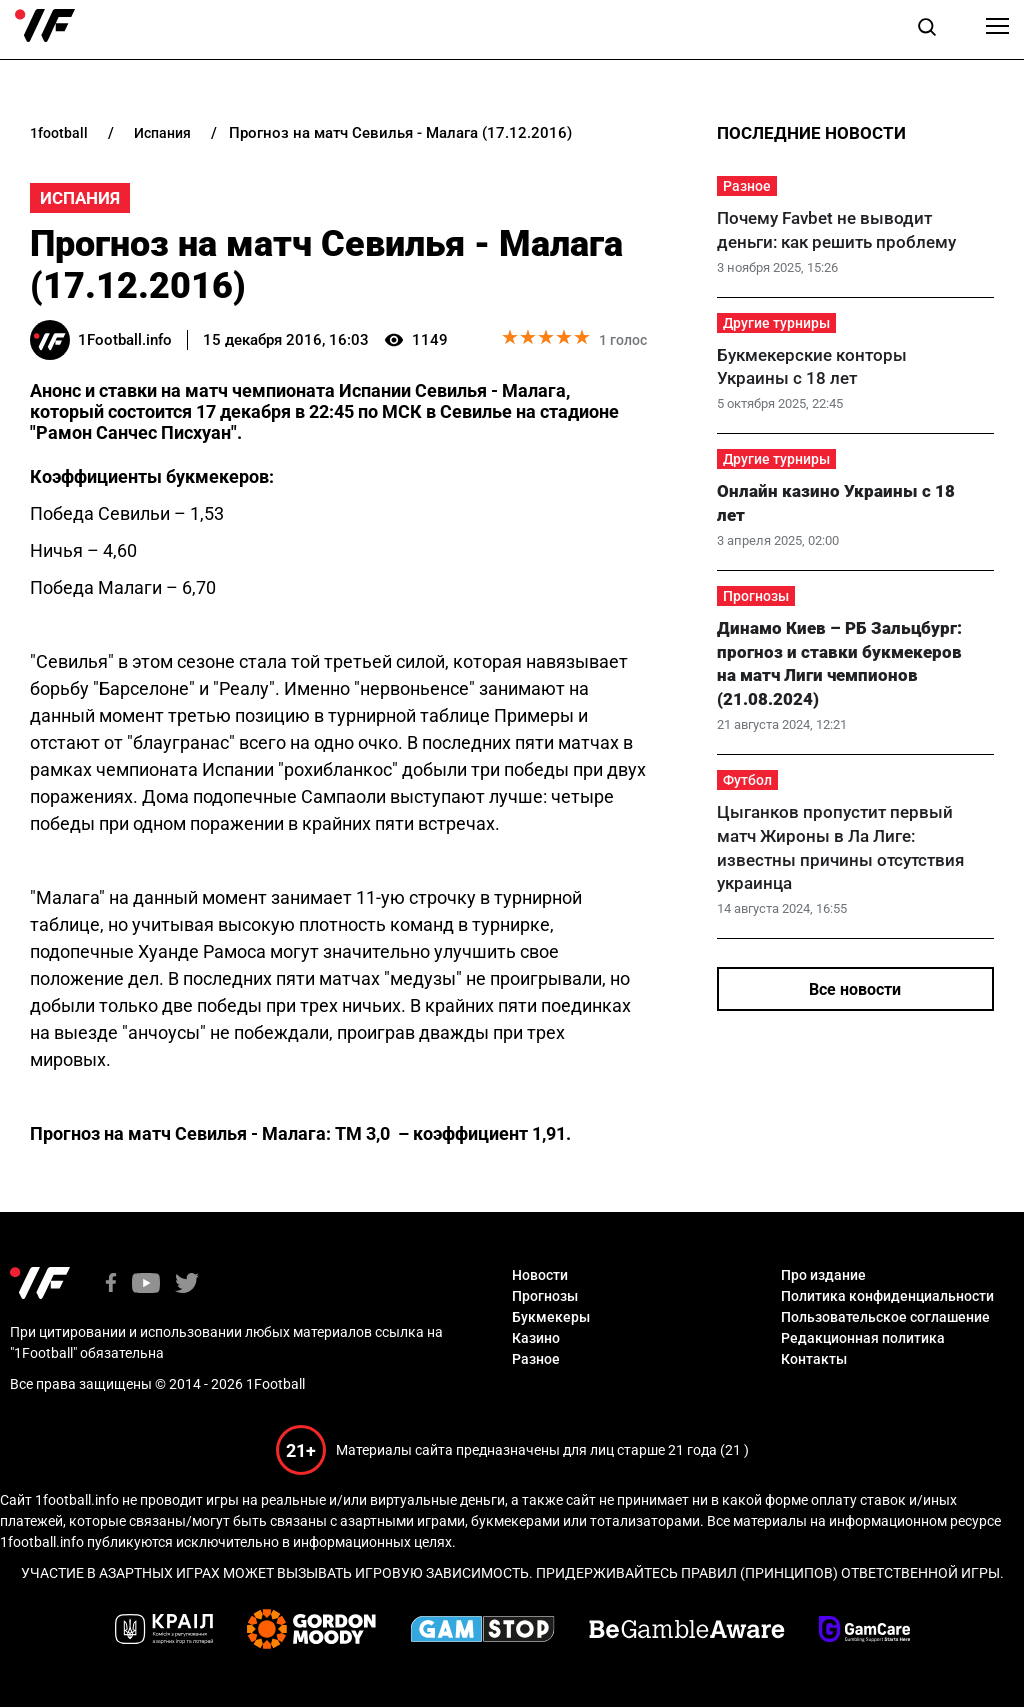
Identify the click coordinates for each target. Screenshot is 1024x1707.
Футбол (747, 780)
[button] (927, 30)
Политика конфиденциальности (887, 1296)
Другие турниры (776, 323)
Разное (747, 186)
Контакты (814, 1359)
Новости (540, 1275)
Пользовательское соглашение (885, 1317)
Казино (536, 1338)
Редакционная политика (863, 1338)
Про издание (823, 1275)
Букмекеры (551, 1317)
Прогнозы (756, 596)
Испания (80, 198)
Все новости (855, 989)
